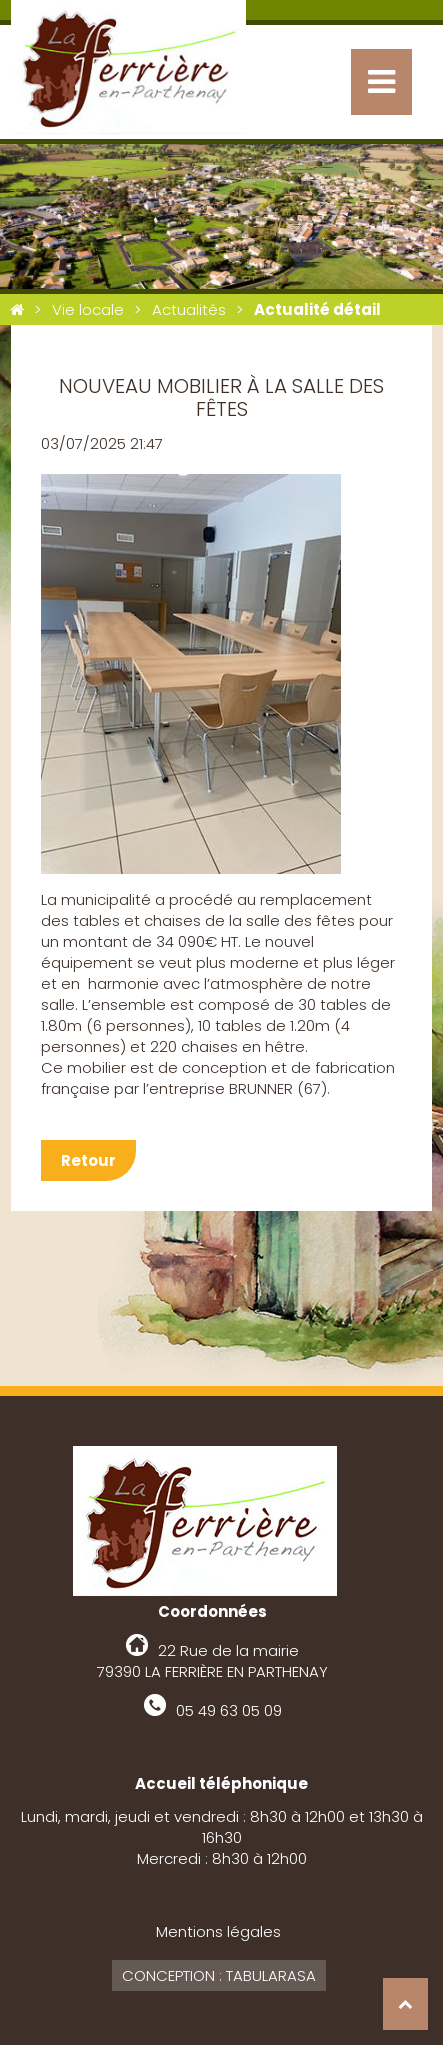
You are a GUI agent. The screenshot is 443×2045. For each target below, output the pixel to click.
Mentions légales (218, 1931)
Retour (88, 1160)
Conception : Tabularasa (219, 1975)
